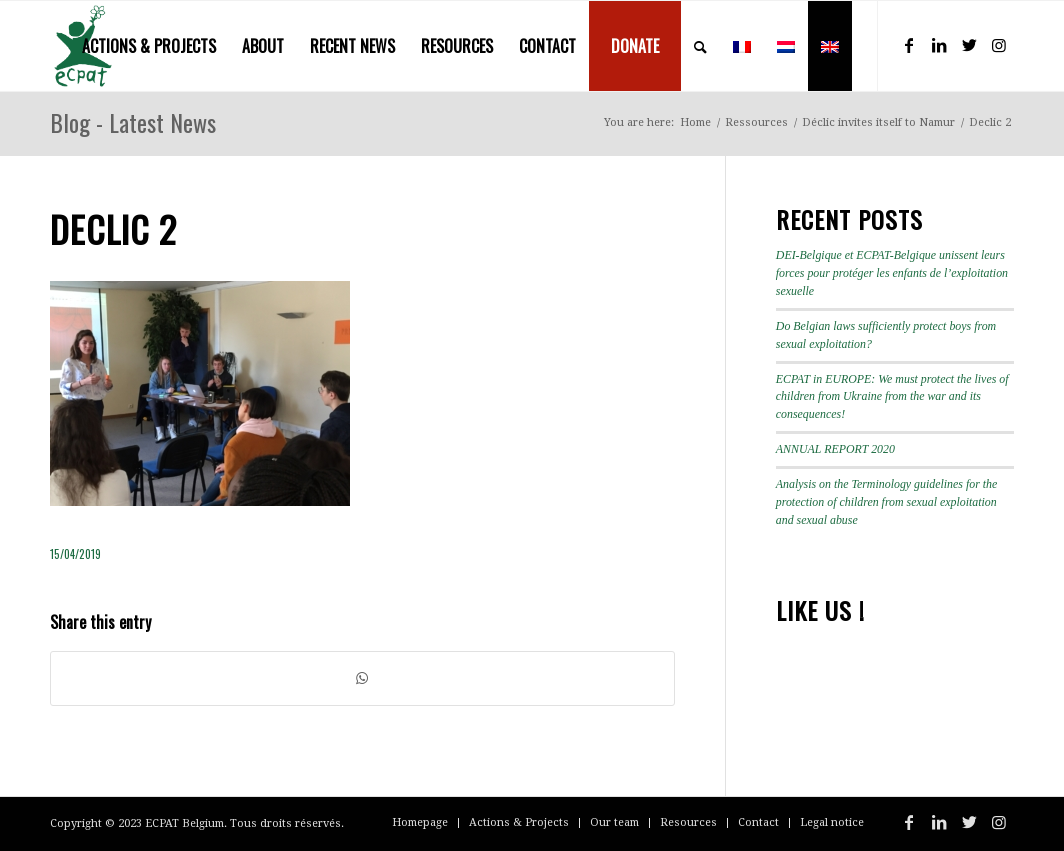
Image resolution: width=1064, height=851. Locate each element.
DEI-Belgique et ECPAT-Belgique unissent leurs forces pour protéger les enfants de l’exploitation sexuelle (892, 273)
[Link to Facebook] (909, 45)
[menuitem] (149, 46)
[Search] (700, 46)
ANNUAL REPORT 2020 (835, 449)
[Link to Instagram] (999, 45)
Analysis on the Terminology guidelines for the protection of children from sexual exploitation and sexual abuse (887, 502)
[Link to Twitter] (969, 45)
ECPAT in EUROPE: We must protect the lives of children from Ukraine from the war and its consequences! (892, 397)
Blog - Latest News (133, 122)
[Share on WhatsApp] (362, 678)
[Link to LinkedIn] (939, 45)
